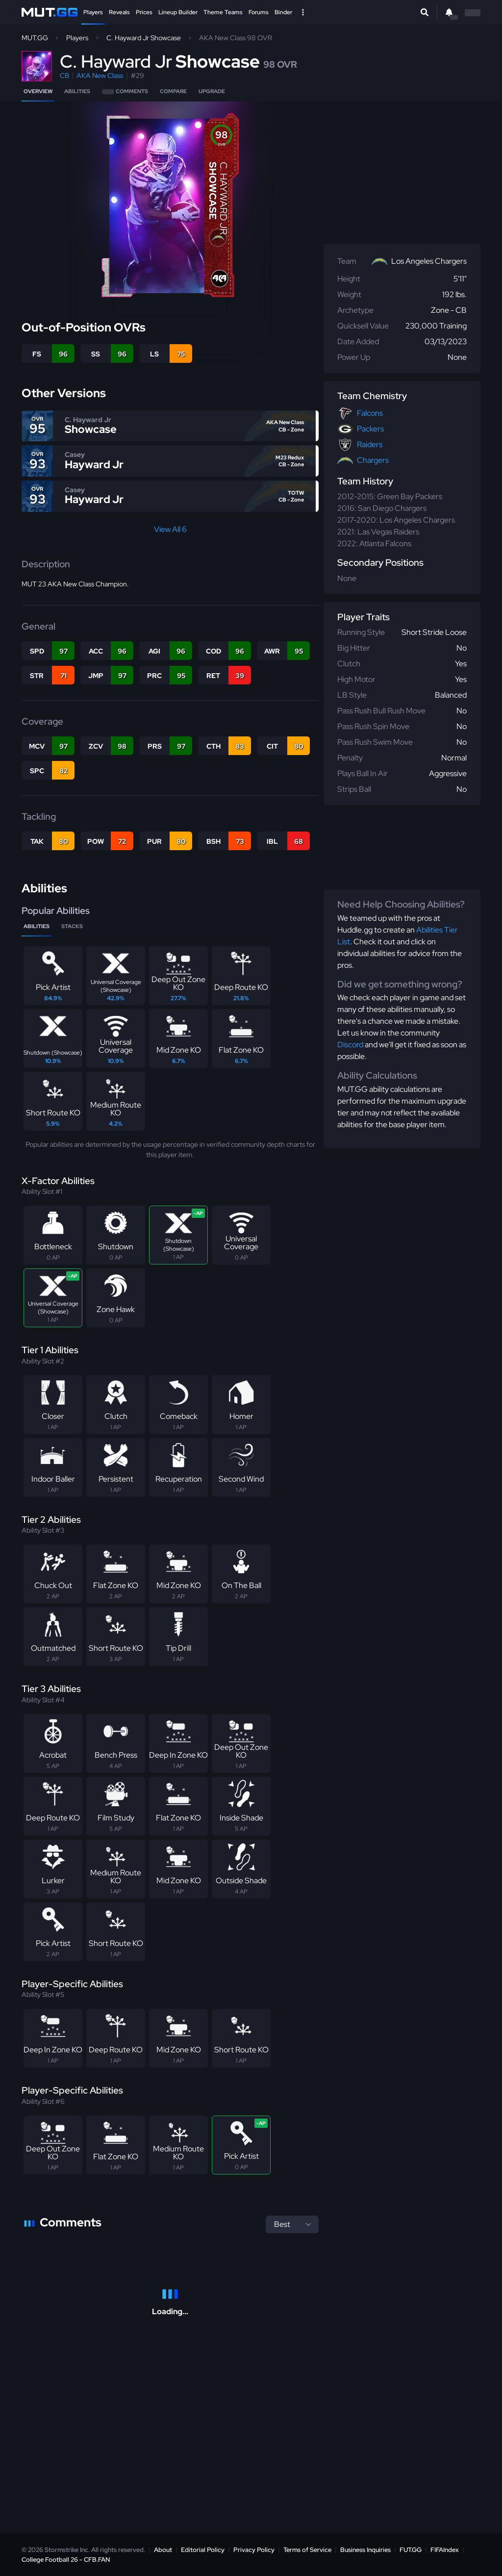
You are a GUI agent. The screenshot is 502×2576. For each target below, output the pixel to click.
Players (93, 12)
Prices (144, 12)
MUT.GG (35, 37)
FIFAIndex (444, 2550)
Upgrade (212, 91)
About (163, 2550)
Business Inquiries (365, 2550)
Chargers (373, 460)
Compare (173, 91)
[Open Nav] (303, 12)
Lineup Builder (178, 12)
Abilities (77, 91)
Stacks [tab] (72, 926)
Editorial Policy (203, 2550)
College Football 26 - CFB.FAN (66, 2559)
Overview (38, 91)
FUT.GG (411, 2550)
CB (64, 75)
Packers (370, 429)
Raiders (369, 444)
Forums (259, 12)
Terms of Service (307, 2550)
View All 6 (170, 529)
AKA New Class (99, 75)
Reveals (119, 12)
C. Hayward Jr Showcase (143, 37)
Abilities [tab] (37, 926)
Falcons (370, 413)
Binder (283, 12)
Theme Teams (223, 12)
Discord (350, 1044)
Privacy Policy (254, 2550)
